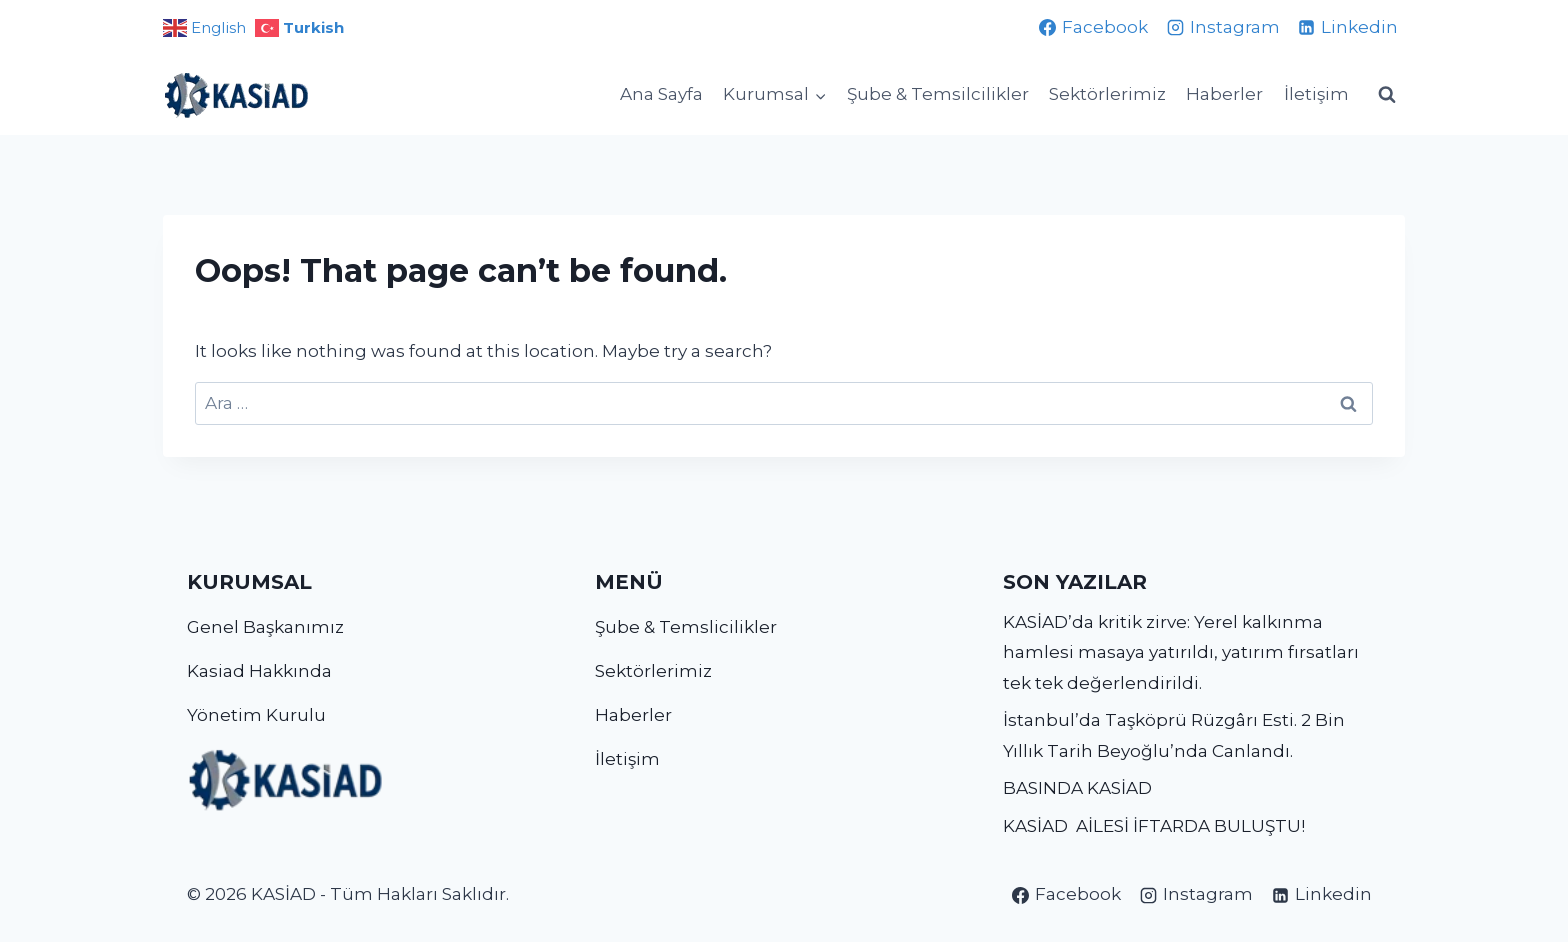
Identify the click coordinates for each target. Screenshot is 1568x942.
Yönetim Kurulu (256, 715)
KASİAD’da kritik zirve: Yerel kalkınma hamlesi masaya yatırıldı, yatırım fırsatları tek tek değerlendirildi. (1181, 652)
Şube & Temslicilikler (686, 627)
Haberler (1224, 94)
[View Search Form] (1387, 95)
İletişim (1316, 94)
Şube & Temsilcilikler (938, 94)
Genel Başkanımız (265, 627)
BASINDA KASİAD (1077, 788)
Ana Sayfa (661, 94)
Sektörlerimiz (1107, 94)
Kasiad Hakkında (259, 671)
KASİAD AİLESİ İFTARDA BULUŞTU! (1154, 826)
